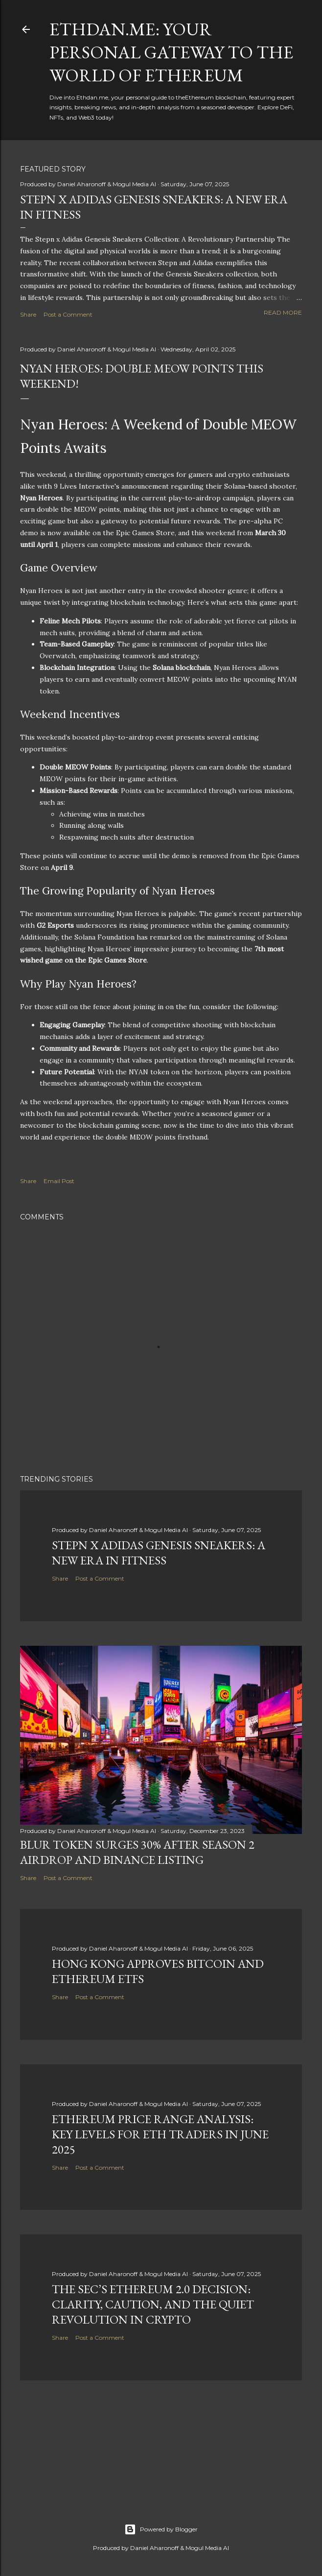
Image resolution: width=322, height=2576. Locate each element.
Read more (283, 312)
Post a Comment (68, 314)
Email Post (59, 1181)
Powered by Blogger (161, 2529)
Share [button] (28, 314)
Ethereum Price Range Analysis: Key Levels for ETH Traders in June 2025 (160, 2134)
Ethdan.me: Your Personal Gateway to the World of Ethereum (171, 52)
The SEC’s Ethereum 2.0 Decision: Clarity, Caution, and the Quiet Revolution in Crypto (153, 2304)
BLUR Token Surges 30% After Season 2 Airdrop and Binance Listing (137, 1852)
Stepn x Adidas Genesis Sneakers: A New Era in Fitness (158, 1552)
